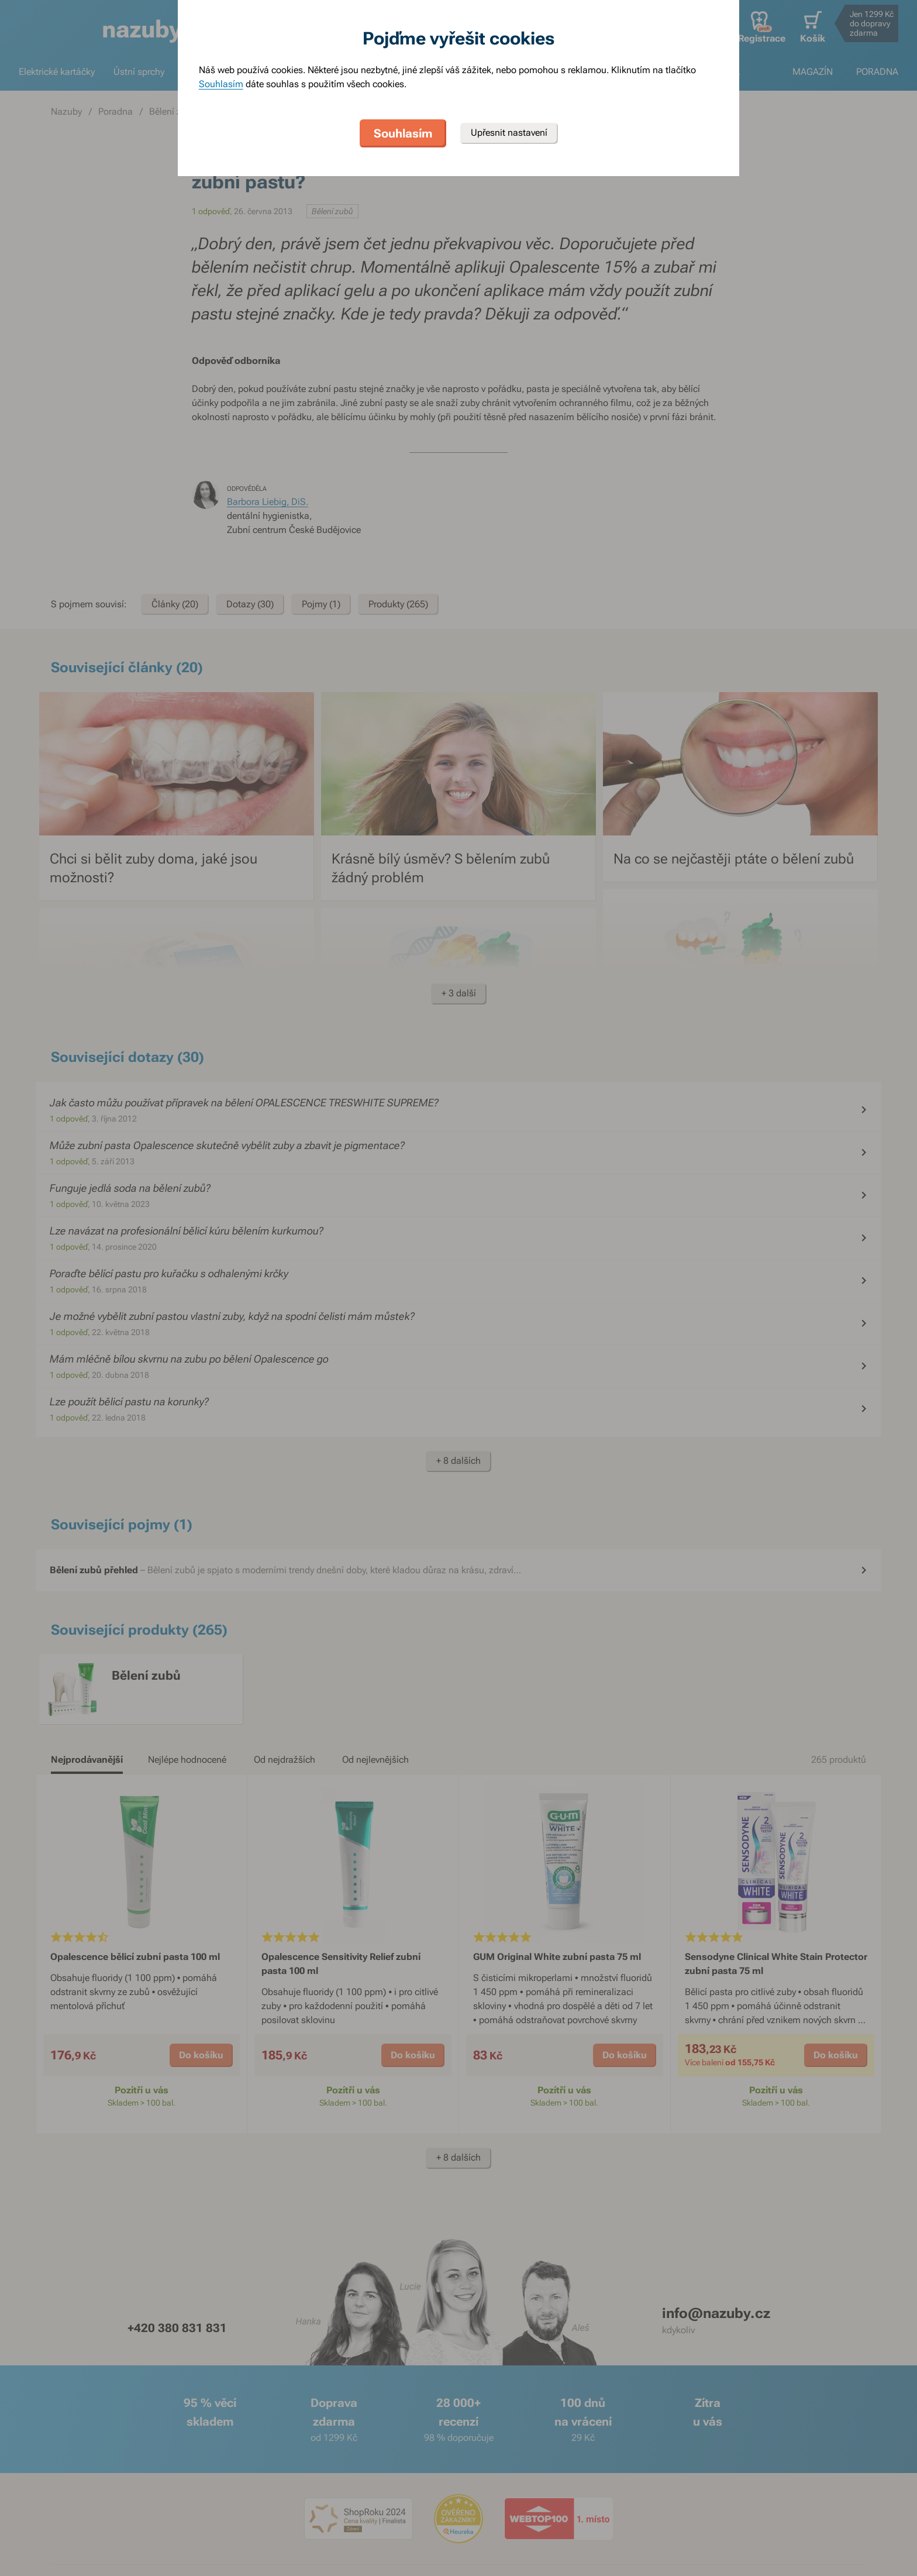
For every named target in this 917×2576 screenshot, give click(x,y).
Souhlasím (221, 84)
